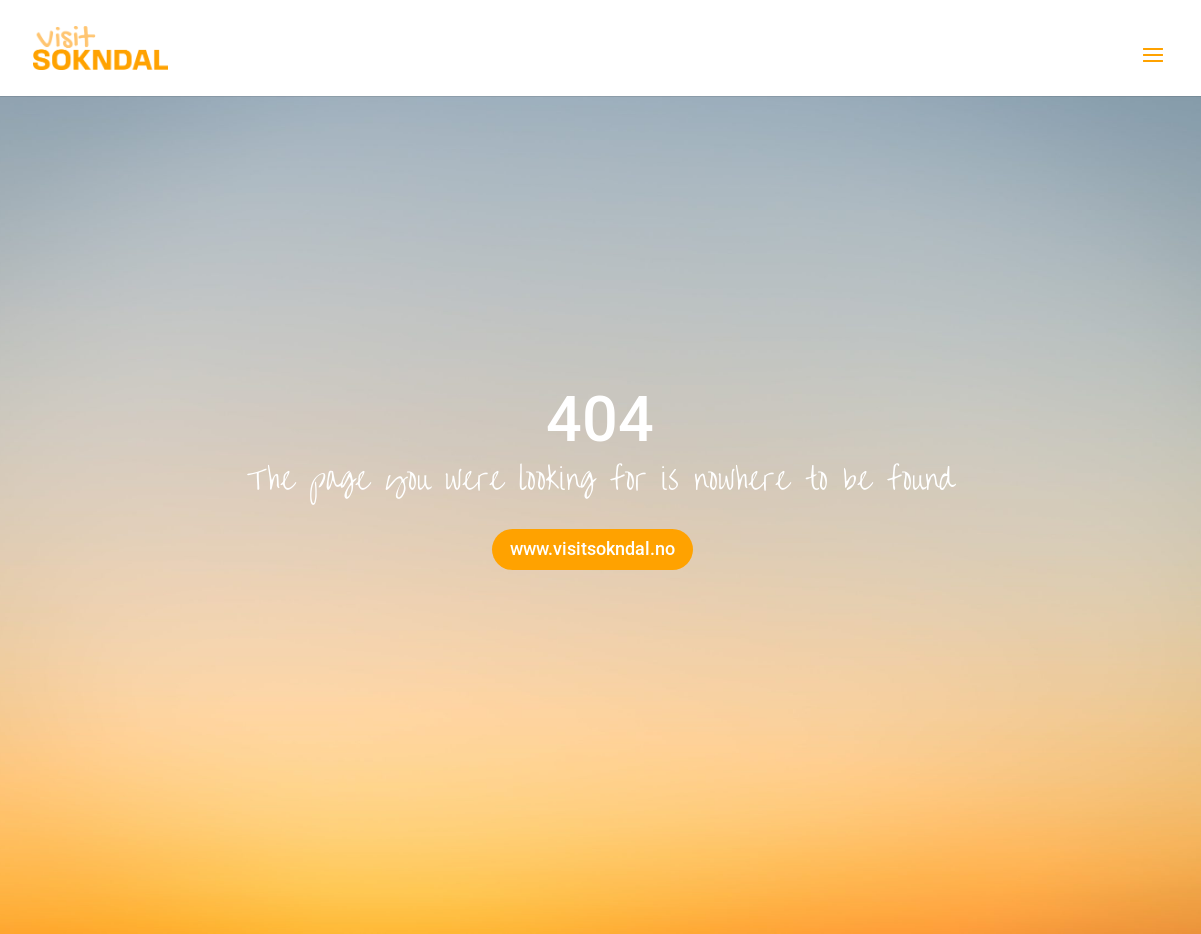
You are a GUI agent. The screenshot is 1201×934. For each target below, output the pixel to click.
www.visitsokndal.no (592, 548)
